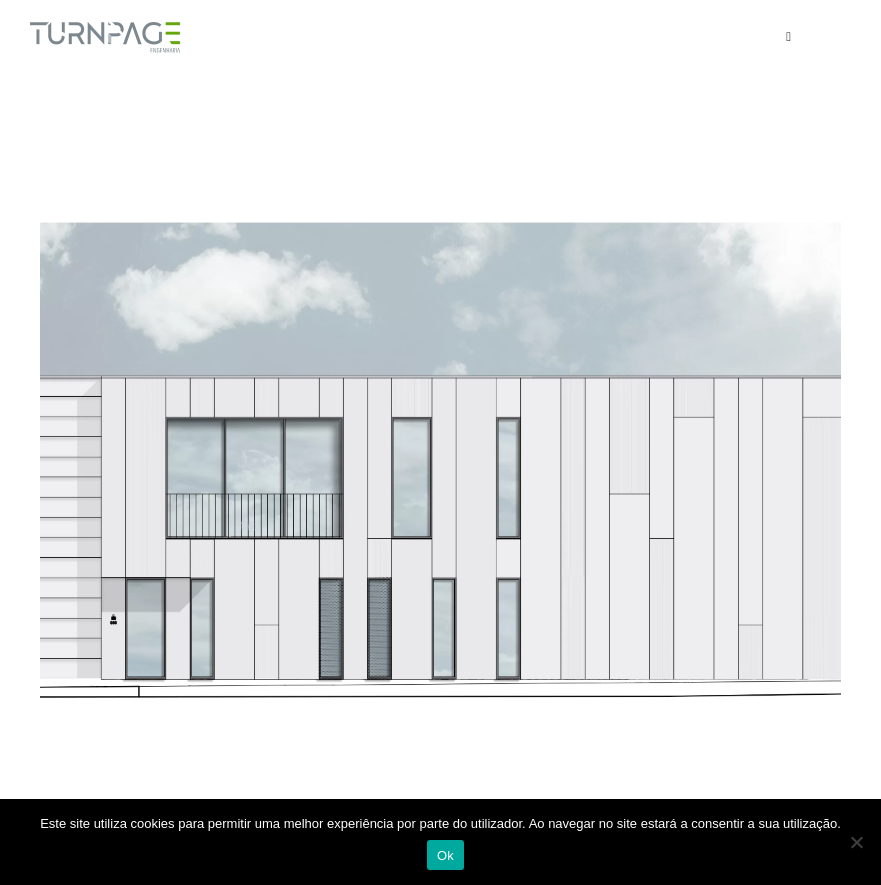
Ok (445, 855)
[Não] (856, 842)
